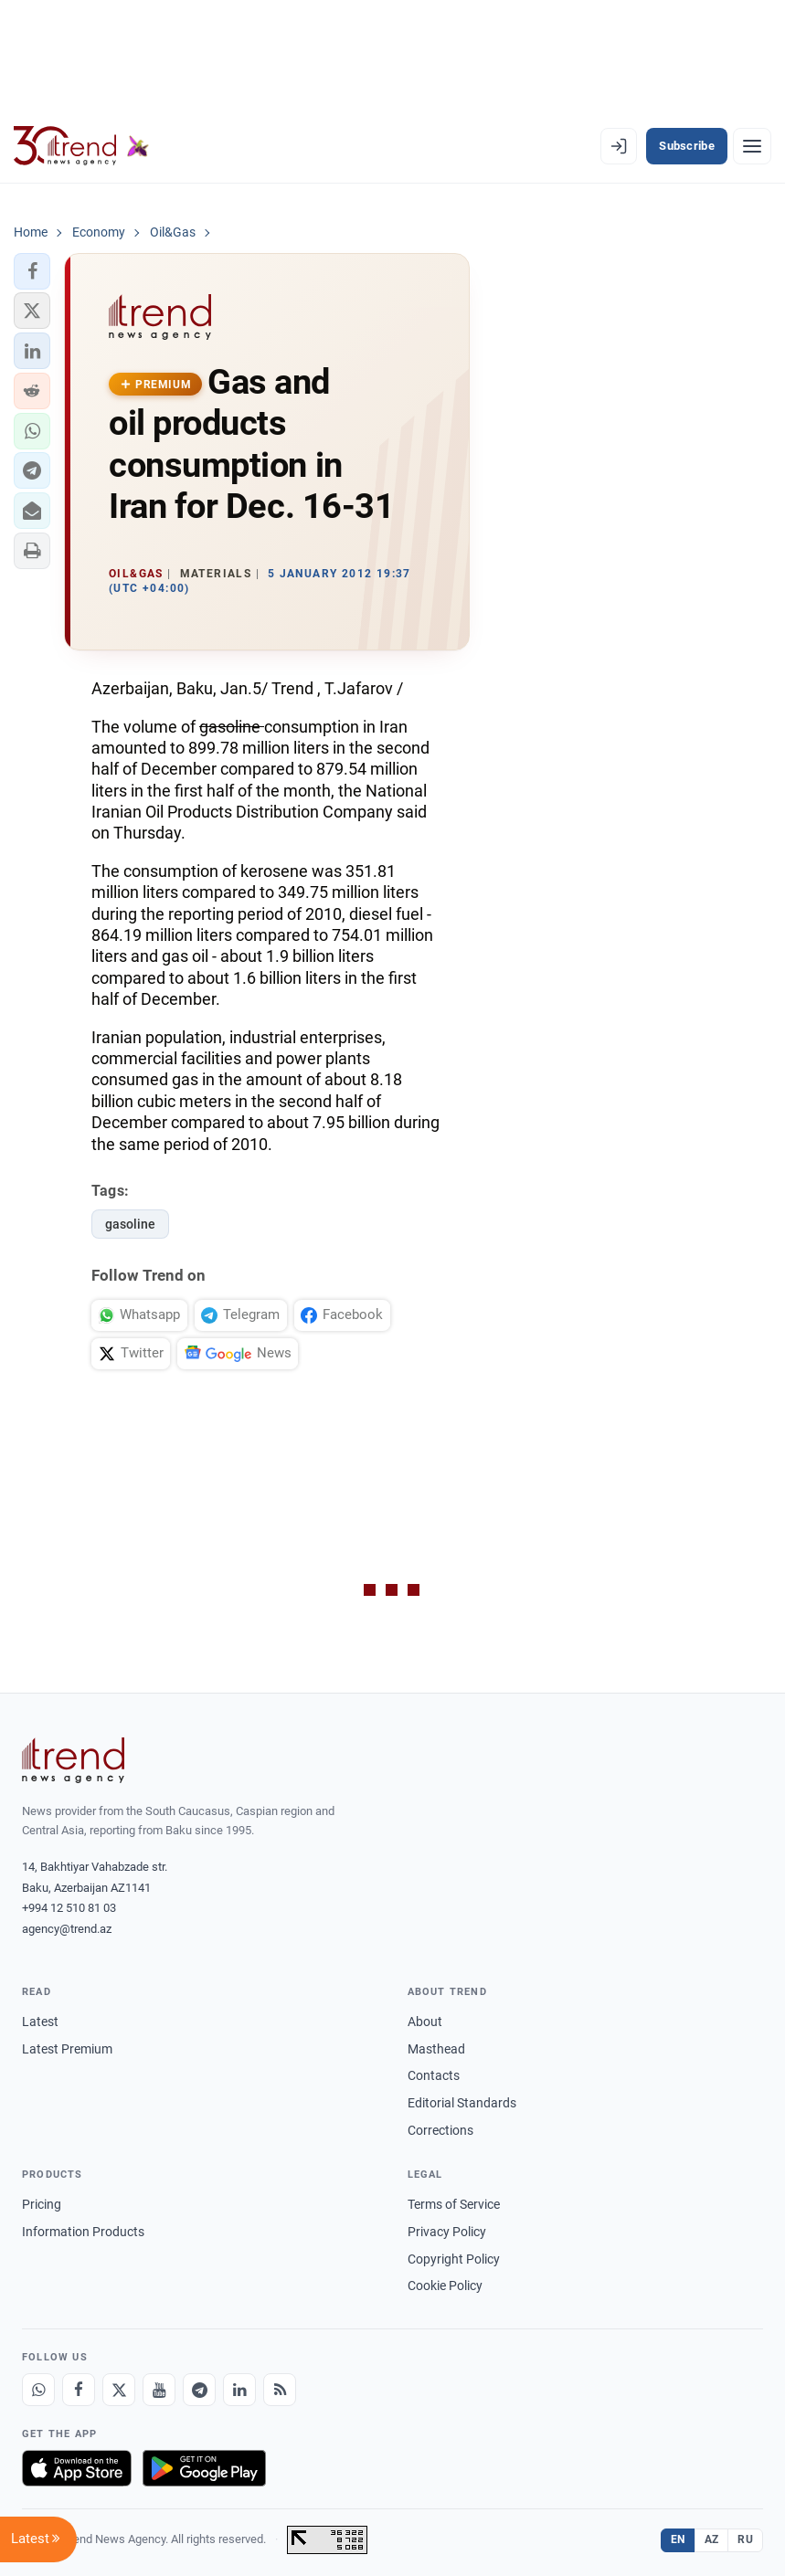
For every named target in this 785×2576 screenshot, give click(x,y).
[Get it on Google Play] (204, 2468)
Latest (40, 2021)
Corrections (440, 2130)
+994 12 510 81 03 (69, 1908)
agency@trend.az (66, 1929)
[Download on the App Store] (77, 2468)
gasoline (130, 1224)
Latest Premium (67, 2049)
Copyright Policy (454, 2259)
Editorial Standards (462, 2103)
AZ (712, 2539)
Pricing (41, 2204)
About (425, 2021)
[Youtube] (159, 2389)
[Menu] (752, 146)
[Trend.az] (81, 146)
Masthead (436, 2049)
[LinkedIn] (239, 2389)
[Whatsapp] (38, 2389)
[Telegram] (199, 2389)
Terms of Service (454, 2204)
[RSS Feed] (279, 2389)
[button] (32, 271)
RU (745, 2539)
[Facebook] (78, 2389)
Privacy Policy (447, 2231)
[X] (118, 2389)
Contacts (434, 2075)
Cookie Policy (445, 2285)
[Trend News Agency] (73, 1760)
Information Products (83, 2231)
